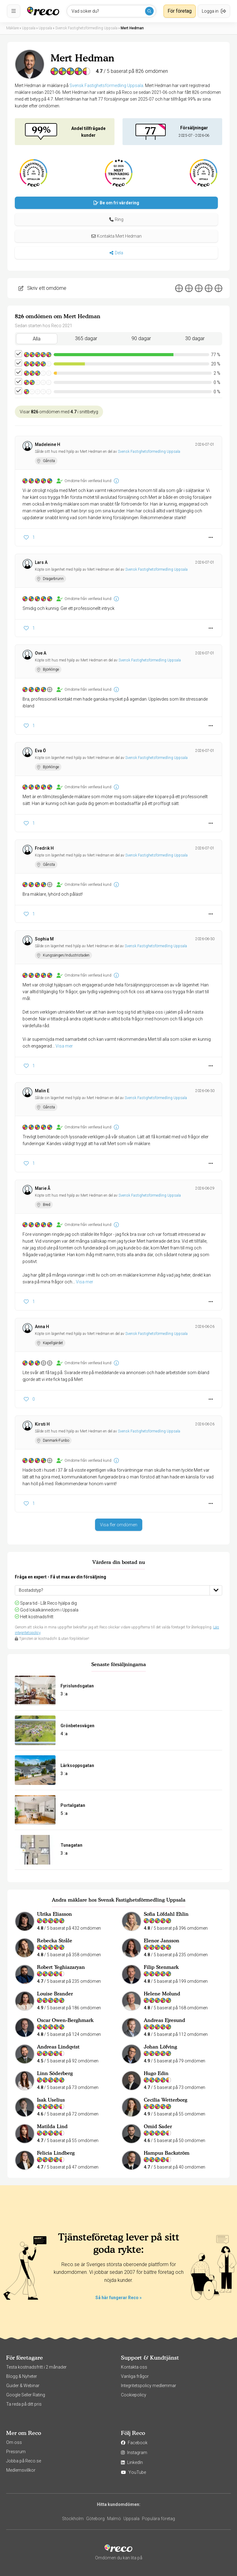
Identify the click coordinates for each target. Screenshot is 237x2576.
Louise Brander (55, 1993)
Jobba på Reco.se (23, 2460)
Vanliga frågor (135, 2376)
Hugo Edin (156, 2073)
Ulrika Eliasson (54, 1914)
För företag (180, 11)
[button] (116, 219)
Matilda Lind (52, 2126)
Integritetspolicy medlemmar (148, 2385)
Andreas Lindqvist (58, 2047)
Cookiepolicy (133, 2394)
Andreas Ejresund (164, 2020)
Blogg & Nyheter (21, 2376)
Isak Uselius (51, 2100)
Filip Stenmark (161, 1967)
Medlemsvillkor (20, 2470)
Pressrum (16, 2451)
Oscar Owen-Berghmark (65, 2020)
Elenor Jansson (161, 1940)
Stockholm (73, 2518)
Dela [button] (116, 252)
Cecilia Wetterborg (165, 2100)
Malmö (114, 2518)
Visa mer (64, 1046)
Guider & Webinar (23, 2385)
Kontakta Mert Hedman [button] (116, 236)
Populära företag (158, 2518)
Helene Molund (162, 1993)
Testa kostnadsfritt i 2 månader (36, 2367)
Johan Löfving (160, 2047)
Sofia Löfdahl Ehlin (166, 1914)
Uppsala (131, 2518)
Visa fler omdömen (118, 1524)
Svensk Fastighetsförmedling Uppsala (106, 85)
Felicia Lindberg (56, 2153)
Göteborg (95, 2518)
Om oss (14, 2442)
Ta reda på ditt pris (24, 2404)
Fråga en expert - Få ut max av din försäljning (60, 1576)
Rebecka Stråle (54, 1940)
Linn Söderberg (55, 2073)
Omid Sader (158, 2126)
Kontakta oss (134, 2367)
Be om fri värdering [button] (116, 202)
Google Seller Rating (25, 2394)
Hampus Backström (166, 2153)
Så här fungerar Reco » (118, 2297)
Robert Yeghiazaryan (61, 1967)
